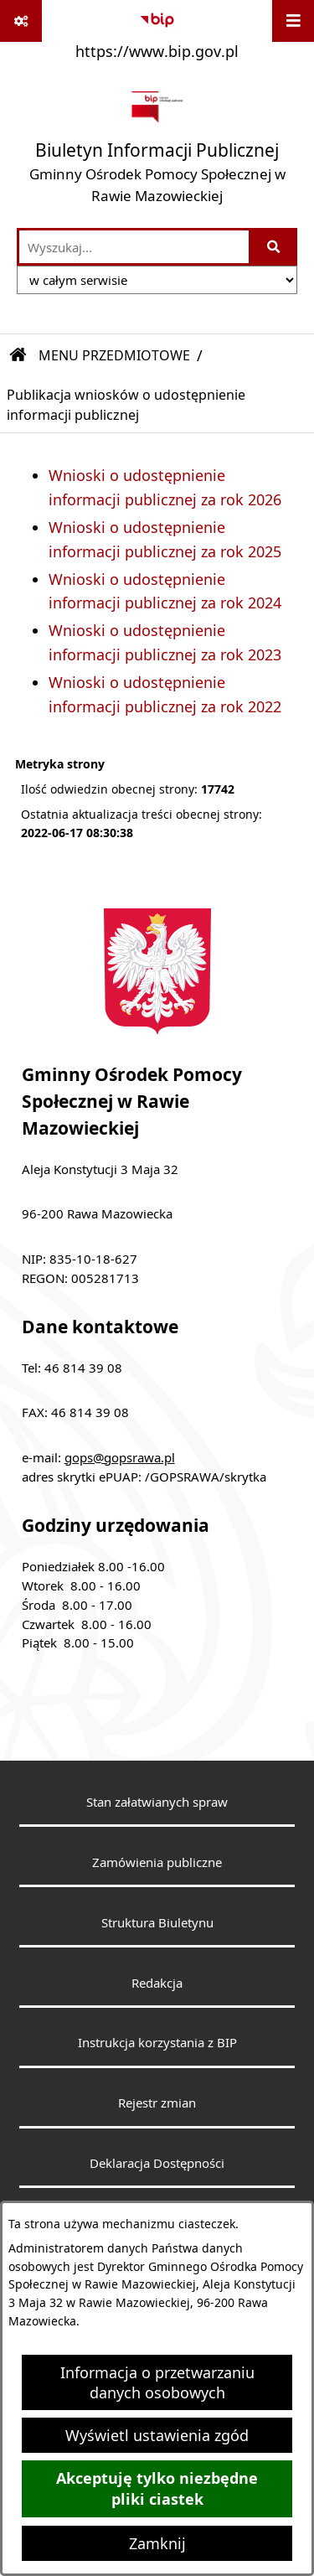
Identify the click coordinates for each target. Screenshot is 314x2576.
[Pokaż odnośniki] (21, 21)
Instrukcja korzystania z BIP (157, 2042)
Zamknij (157, 2543)
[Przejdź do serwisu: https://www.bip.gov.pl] (157, 32)
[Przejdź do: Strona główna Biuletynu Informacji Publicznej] (18, 355)
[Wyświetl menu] (293, 21)
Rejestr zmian (157, 2102)
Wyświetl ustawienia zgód (157, 2435)
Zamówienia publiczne (157, 1862)
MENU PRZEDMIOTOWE (114, 355)
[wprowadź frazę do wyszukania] (134, 247)
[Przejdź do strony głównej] (157, 147)
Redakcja (157, 1982)
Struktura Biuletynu (157, 1922)
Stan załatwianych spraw (157, 1801)
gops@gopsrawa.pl (119, 1457)
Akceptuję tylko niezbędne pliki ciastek (157, 2489)
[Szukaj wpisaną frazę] (274, 247)
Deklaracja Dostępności (157, 2162)
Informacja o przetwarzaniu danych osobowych (157, 2382)
